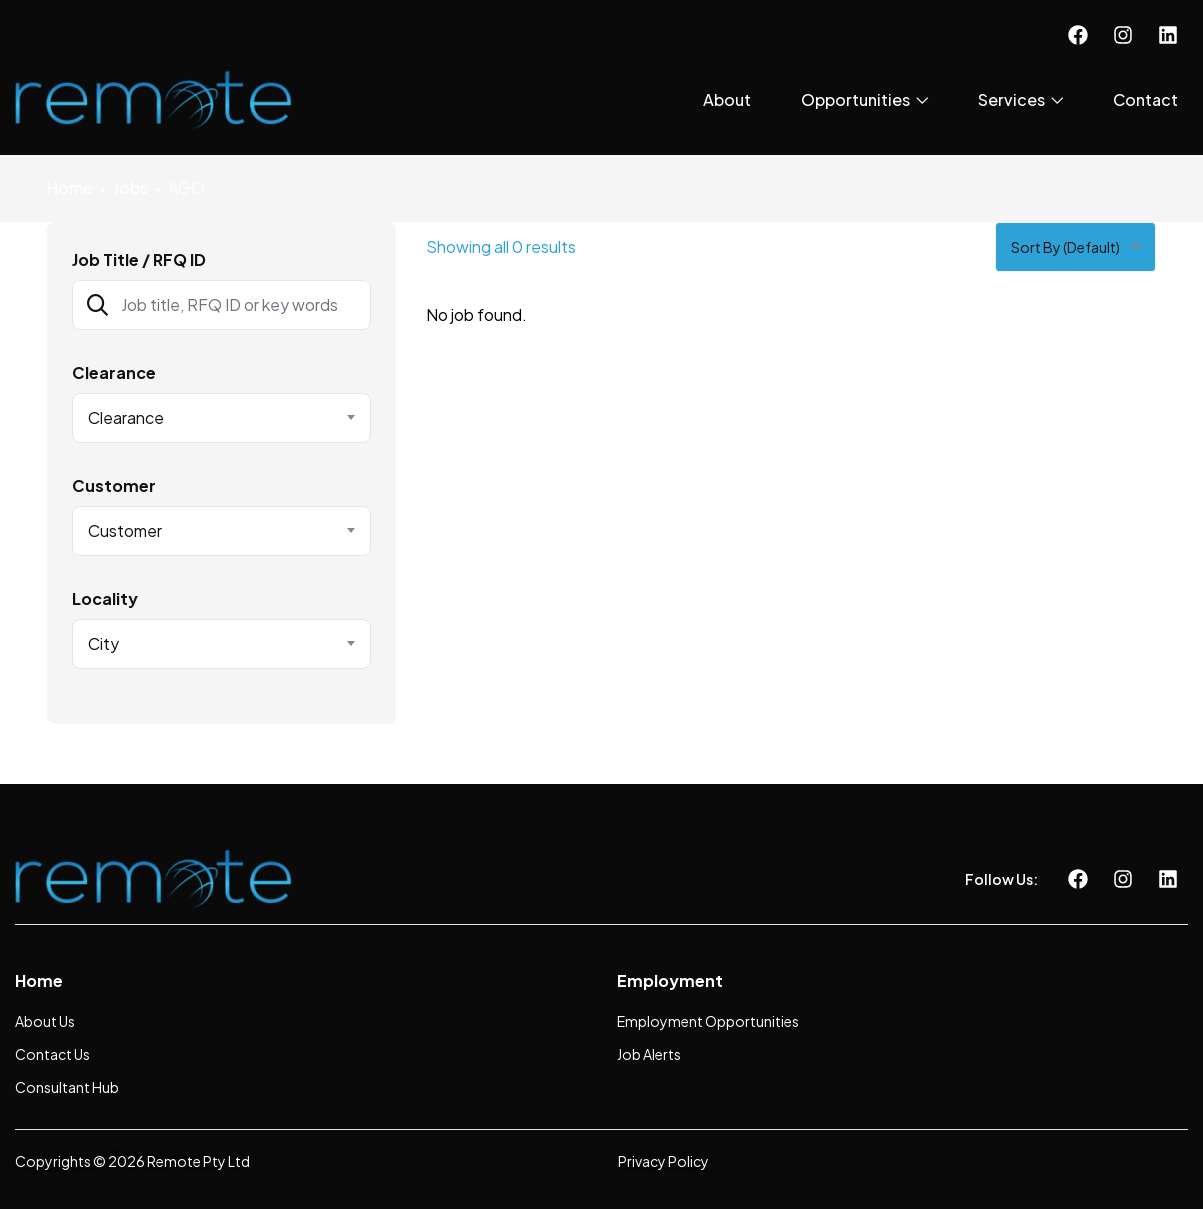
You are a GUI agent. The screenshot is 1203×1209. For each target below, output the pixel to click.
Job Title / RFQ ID (139, 260)
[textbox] (209, 418)
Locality (105, 599)
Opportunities (864, 99)
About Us (45, 1021)
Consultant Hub (67, 1087)
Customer (114, 486)
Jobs (130, 187)
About (727, 99)
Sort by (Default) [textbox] (1065, 247)
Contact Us (52, 1054)
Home (70, 187)
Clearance (114, 373)
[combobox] (222, 418)
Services (1020, 99)
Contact (1145, 99)
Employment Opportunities (708, 1021)
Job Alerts (649, 1054)
